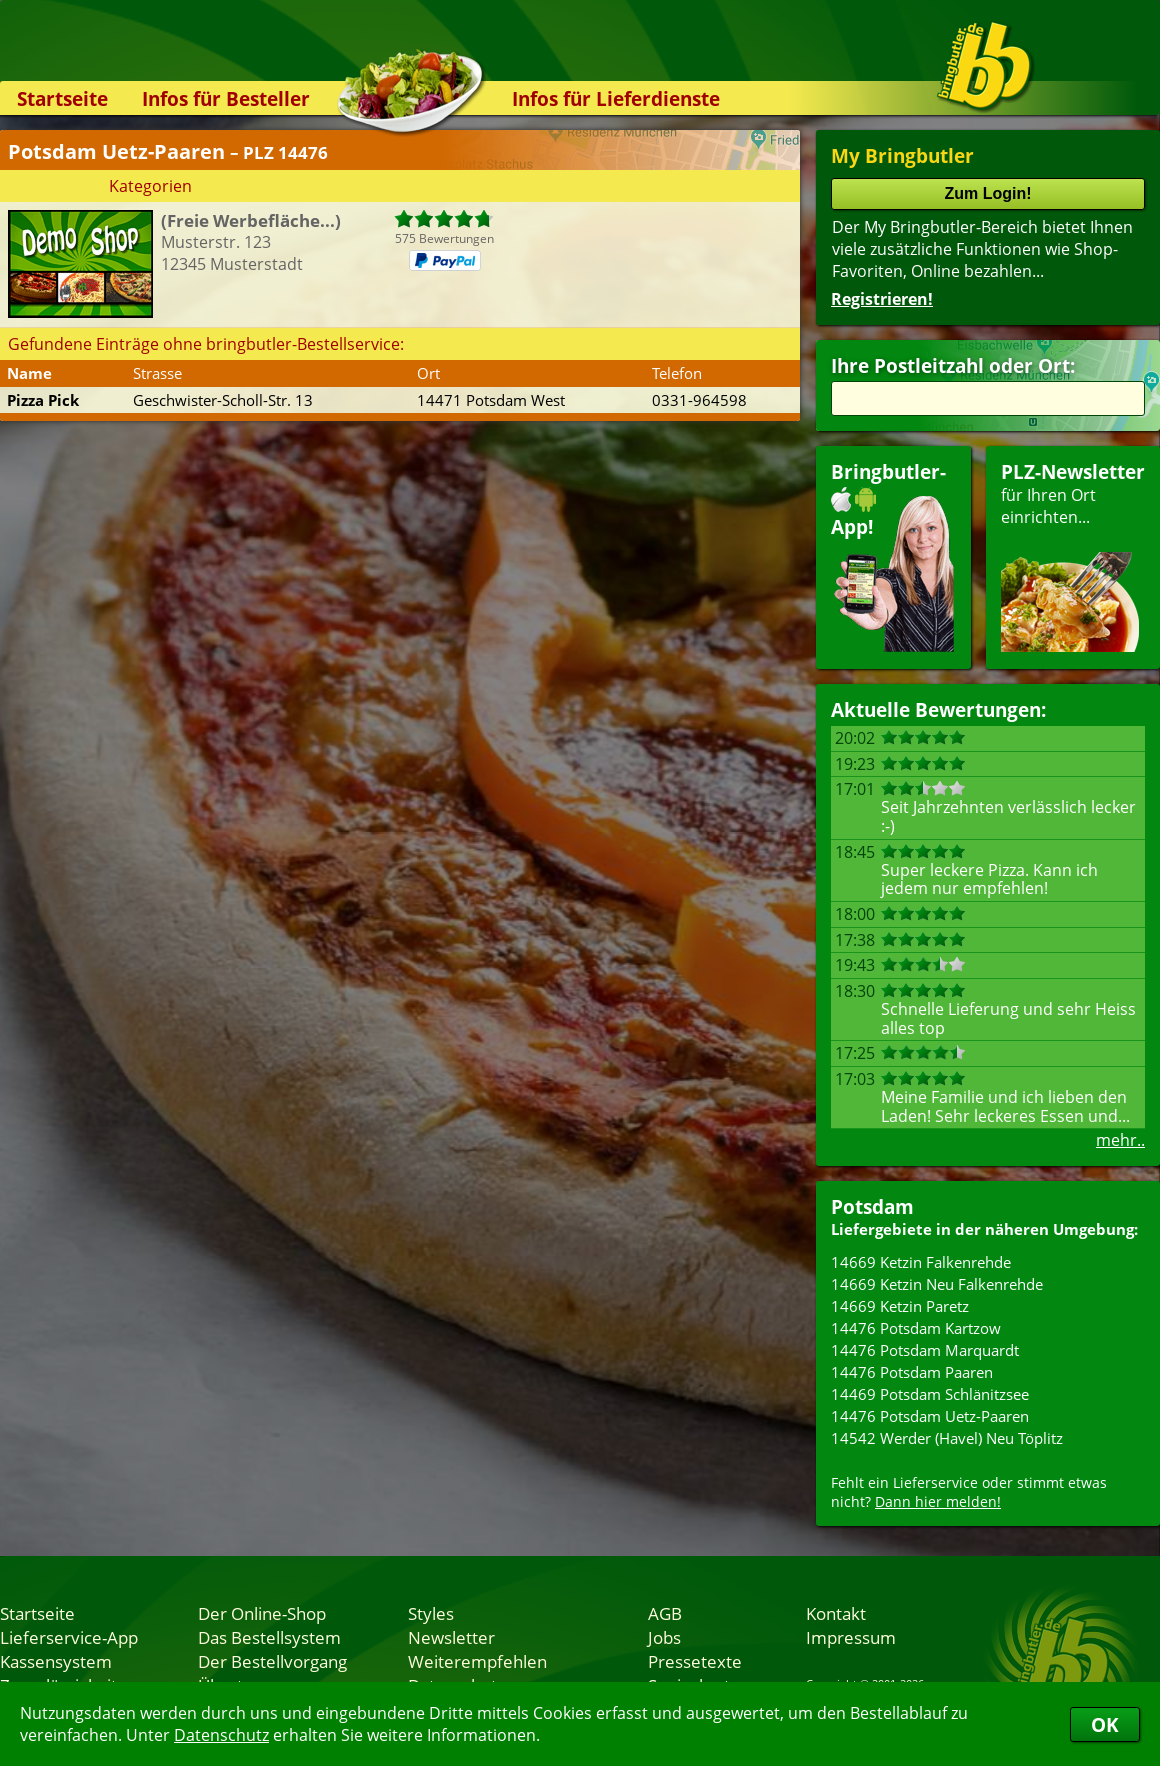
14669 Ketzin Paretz (900, 1306)
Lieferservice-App (69, 1637)
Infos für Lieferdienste (616, 98)
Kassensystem (56, 1661)
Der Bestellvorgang (272, 1661)
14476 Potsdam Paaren (912, 1372)
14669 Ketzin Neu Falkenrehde (937, 1284)
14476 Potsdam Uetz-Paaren (930, 1416)
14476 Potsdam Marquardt (925, 1350)
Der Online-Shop (262, 1613)
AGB (665, 1613)
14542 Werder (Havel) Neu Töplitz (947, 1438)
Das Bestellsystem (269, 1637)
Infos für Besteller (226, 98)
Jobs (664, 1637)
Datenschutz (221, 1735)
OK (1105, 1724)
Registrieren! (882, 299)
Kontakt (836, 1613)
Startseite (62, 98)
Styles (431, 1613)
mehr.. (1120, 1140)
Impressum (851, 1637)
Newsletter (451, 1637)
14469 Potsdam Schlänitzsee (930, 1394)
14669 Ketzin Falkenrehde (921, 1262)
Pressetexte (695, 1661)
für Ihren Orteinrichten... (1073, 555)
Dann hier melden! (938, 1501)
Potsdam (872, 1206)
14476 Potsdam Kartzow (916, 1328)
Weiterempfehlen (477, 1661)
